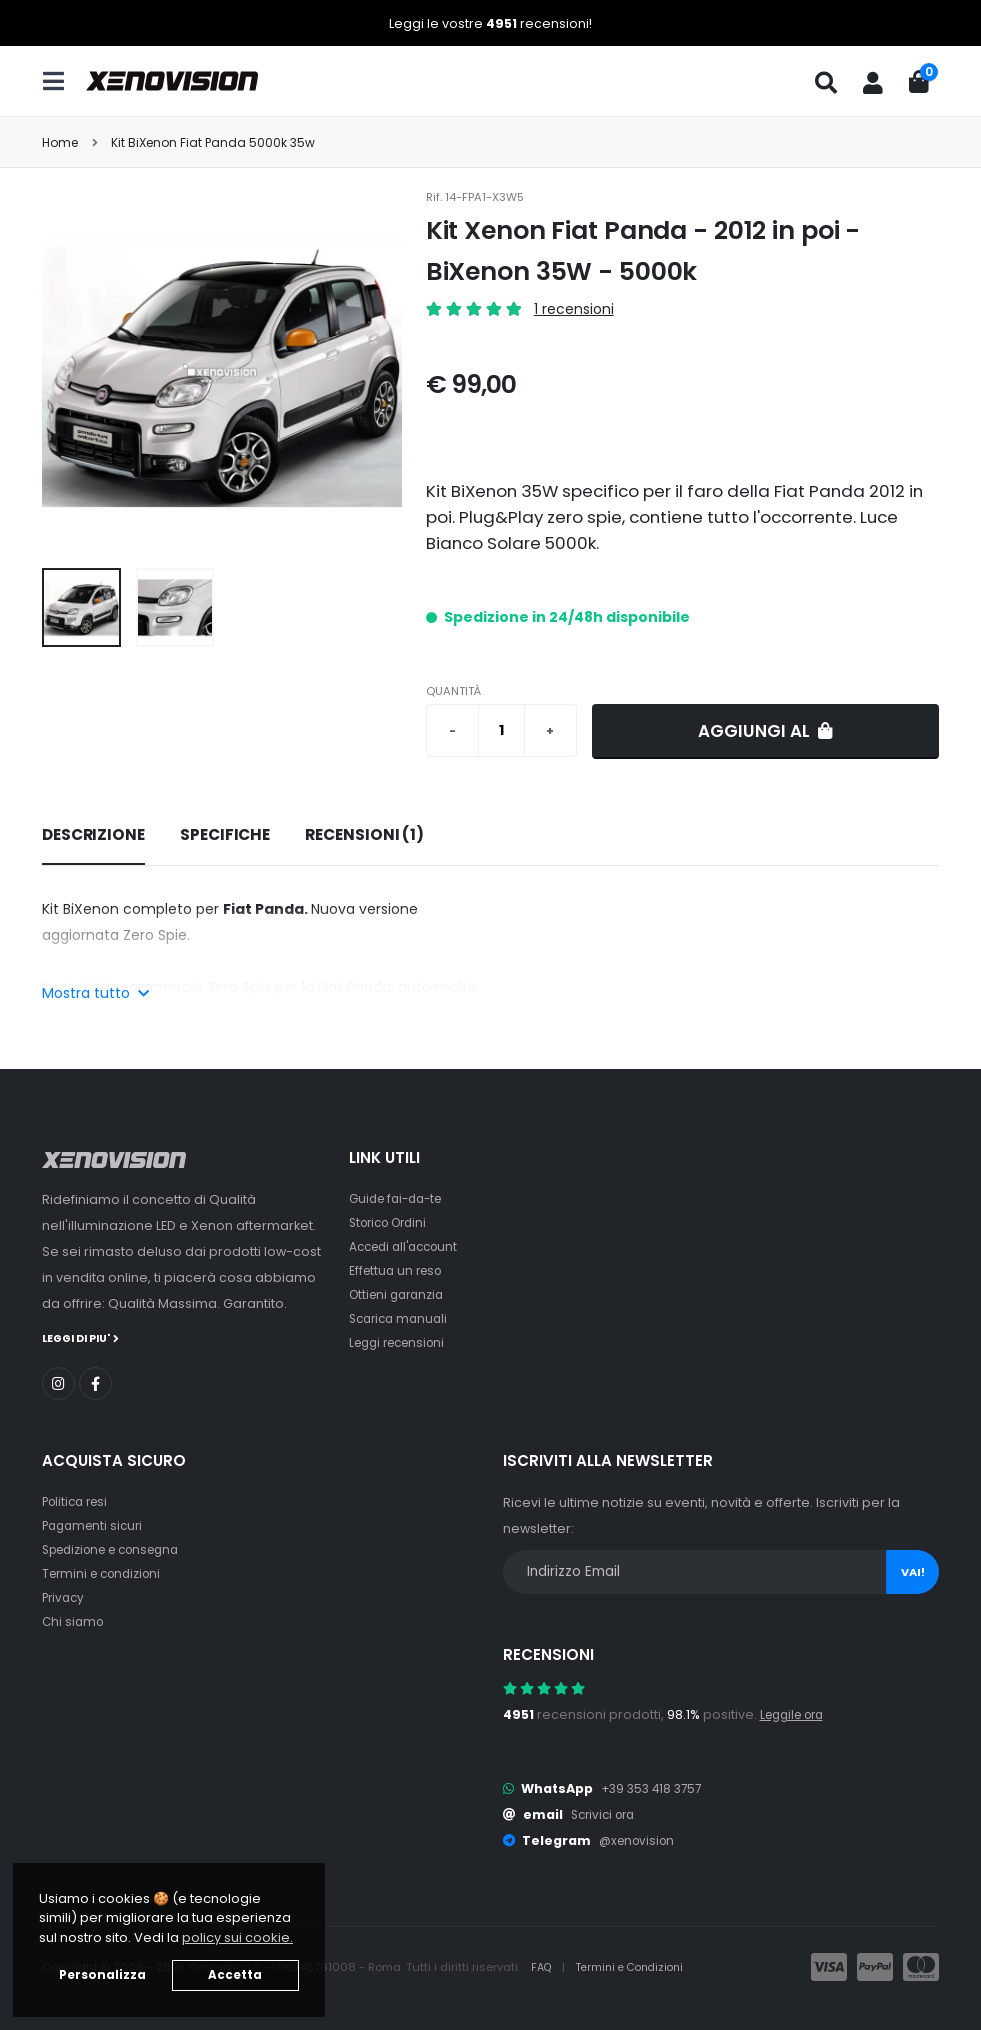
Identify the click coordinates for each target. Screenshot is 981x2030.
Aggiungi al (765, 731)
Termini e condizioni (106, 1572)
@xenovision (640, 1839)
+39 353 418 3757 (655, 1787)
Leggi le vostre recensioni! (490, 23)
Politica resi (78, 1500)
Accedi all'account (409, 1246)
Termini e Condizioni (637, 1966)
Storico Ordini (393, 1222)
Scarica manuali (402, 1318)
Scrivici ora (606, 1813)
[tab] (93, 836)
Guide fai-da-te (400, 1198)
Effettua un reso (399, 1270)
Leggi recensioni (402, 1342)
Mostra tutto (95, 993)
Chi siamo (74, 1620)
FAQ (544, 1966)
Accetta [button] (235, 1975)
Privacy (65, 1596)
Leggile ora (796, 1713)
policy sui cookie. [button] (237, 1937)
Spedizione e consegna (119, 1548)
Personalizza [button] (102, 1975)
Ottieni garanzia (400, 1294)
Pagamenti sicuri (96, 1524)
